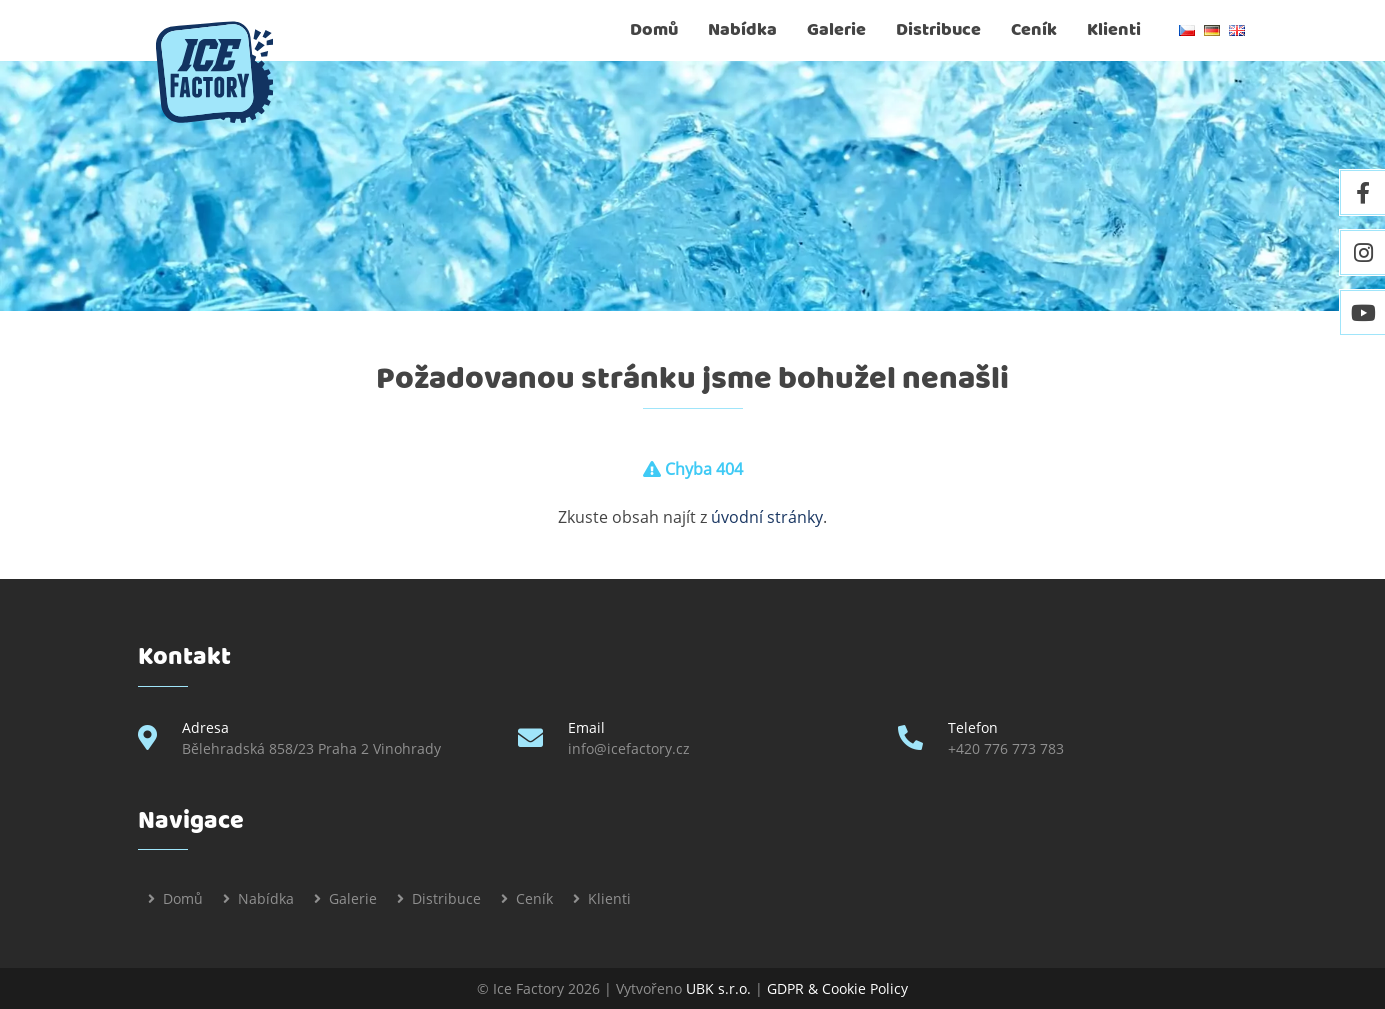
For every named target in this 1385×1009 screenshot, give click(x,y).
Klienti (1114, 30)
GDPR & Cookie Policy (837, 988)
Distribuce (938, 30)
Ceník (1034, 30)
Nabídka (742, 30)
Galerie (836, 30)
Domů (654, 30)
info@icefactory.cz (629, 748)
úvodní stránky (767, 517)
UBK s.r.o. (718, 988)
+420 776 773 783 (1006, 748)
